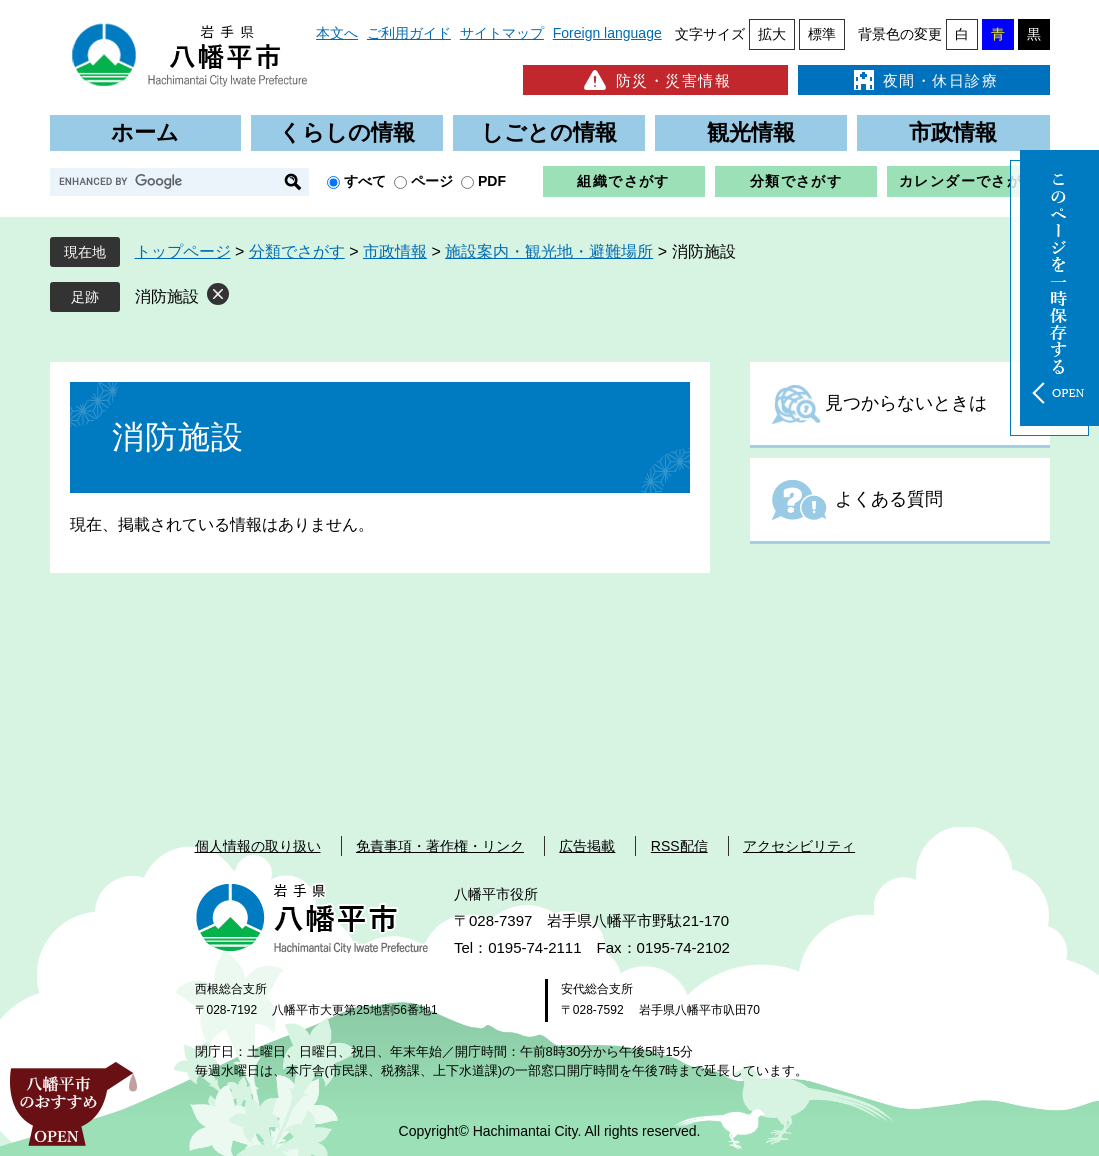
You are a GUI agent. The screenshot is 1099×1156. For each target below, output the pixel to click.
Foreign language (607, 33)
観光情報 (751, 132)
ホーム (145, 132)
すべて (365, 181)
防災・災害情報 (655, 80)
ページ (432, 181)
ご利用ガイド (409, 33)
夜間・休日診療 (924, 80)
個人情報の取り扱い (258, 846)
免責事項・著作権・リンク (440, 846)
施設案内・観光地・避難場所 (549, 251)
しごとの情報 (549, 132)
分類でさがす (796, 181)
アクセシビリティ (799, 846)
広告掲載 (587, 846)
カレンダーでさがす (968, 181)
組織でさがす (623, 181)
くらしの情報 (347, 132)
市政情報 (953, 132)
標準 (822, 34)
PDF (492, 181)
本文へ (337, 33)
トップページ (183, 251)
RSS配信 (679, 846)
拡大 (772, 34)
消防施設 (167, 296)
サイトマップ (502, 33)
